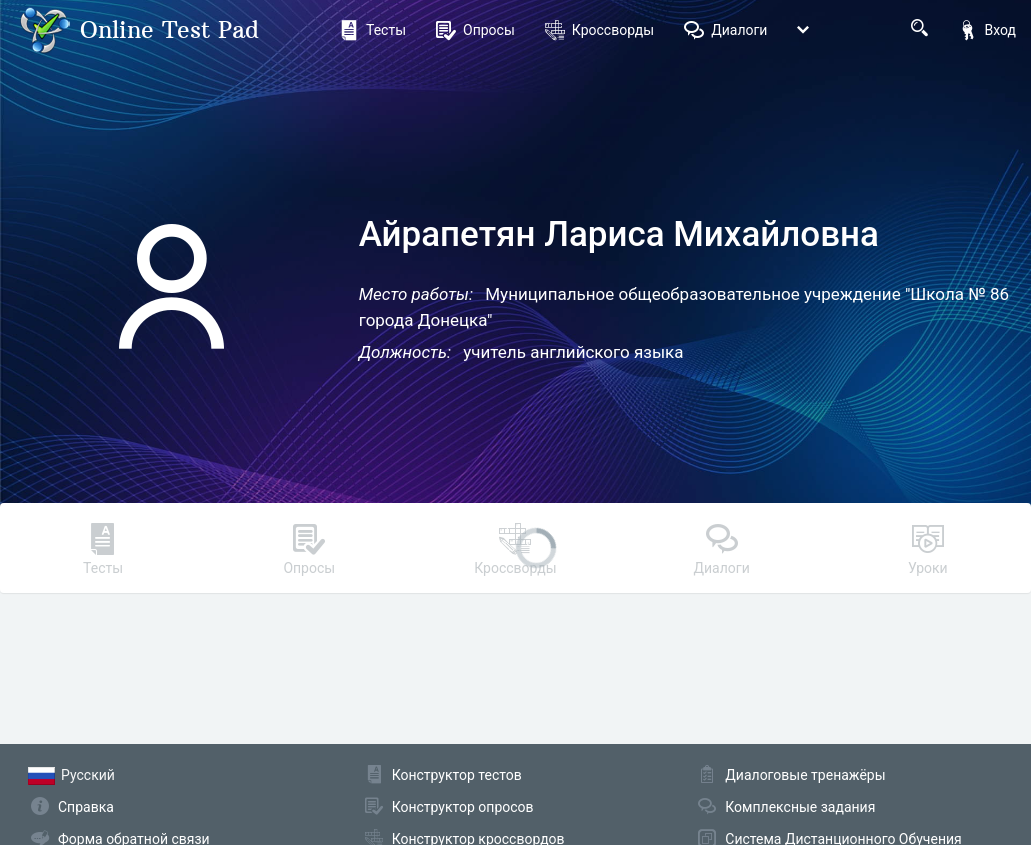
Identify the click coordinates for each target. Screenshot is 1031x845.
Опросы (475, 30)
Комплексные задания (800, 807)
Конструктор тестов (457, 775)
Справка (86, 807)
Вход (987, 30)
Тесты (372, 30)
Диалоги (725, 30)
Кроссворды (599, 30)
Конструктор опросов (463, 807)
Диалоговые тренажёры (805, 775)
